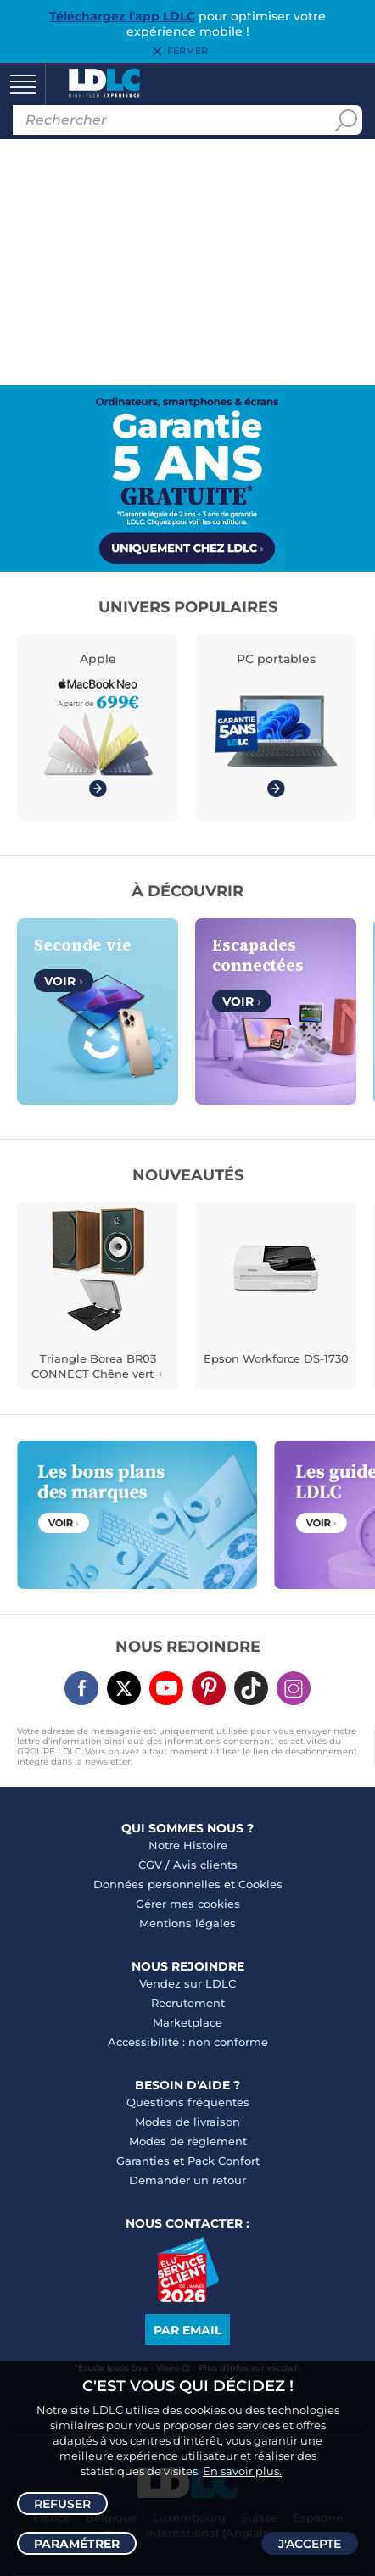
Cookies (260, 1884)
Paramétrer (77, 2543)
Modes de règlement (188, 2141)
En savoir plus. (242, 2471)
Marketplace (187, 2022)
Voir (63, 981)
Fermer (187, 52)
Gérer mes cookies (188, 1903)
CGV (150, 1864)
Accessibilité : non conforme (188, 2042)
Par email (187, 2330)
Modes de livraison (187, 2121)
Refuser (62, 2504)
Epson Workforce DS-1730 (276, 1358)
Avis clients (205, 1864)
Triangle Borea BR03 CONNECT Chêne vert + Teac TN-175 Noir (97, 1368)
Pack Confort (224, 2160)
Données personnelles (157, 1884)
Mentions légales (187, 1923)
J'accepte (309, 2543)
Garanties (143, 2160)
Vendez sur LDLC (187, 1983)
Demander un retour (187, 2180)
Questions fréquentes (187, 2102)
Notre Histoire (187, 1845)
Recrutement (188, 2003)
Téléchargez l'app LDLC (122, 16)
